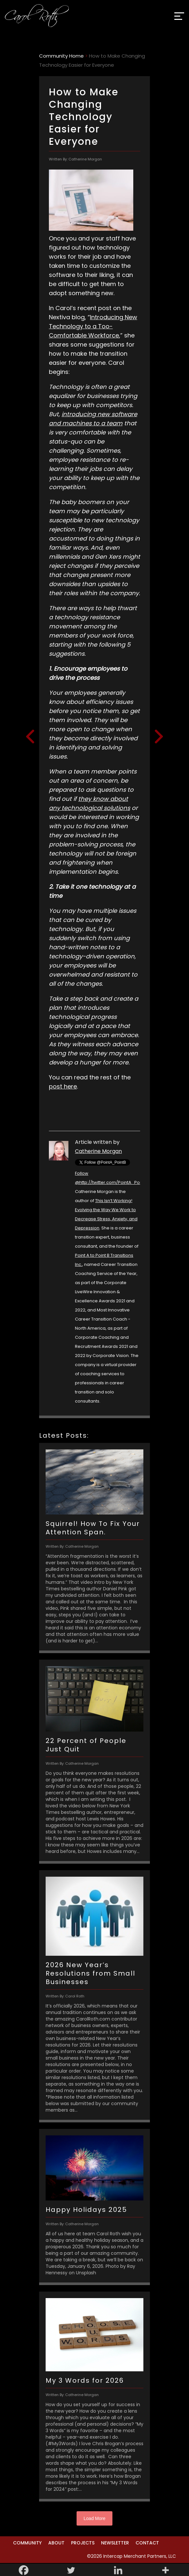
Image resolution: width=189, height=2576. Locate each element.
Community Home (61, 55)
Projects (82, 2543)
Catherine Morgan (98, 1151)
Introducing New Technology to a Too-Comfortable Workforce (93, 326)
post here (63, 1086)
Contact (147, 2543)
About (56, 2543)
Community (27, 2543)
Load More (95, 2518)
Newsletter (115, 2543)
